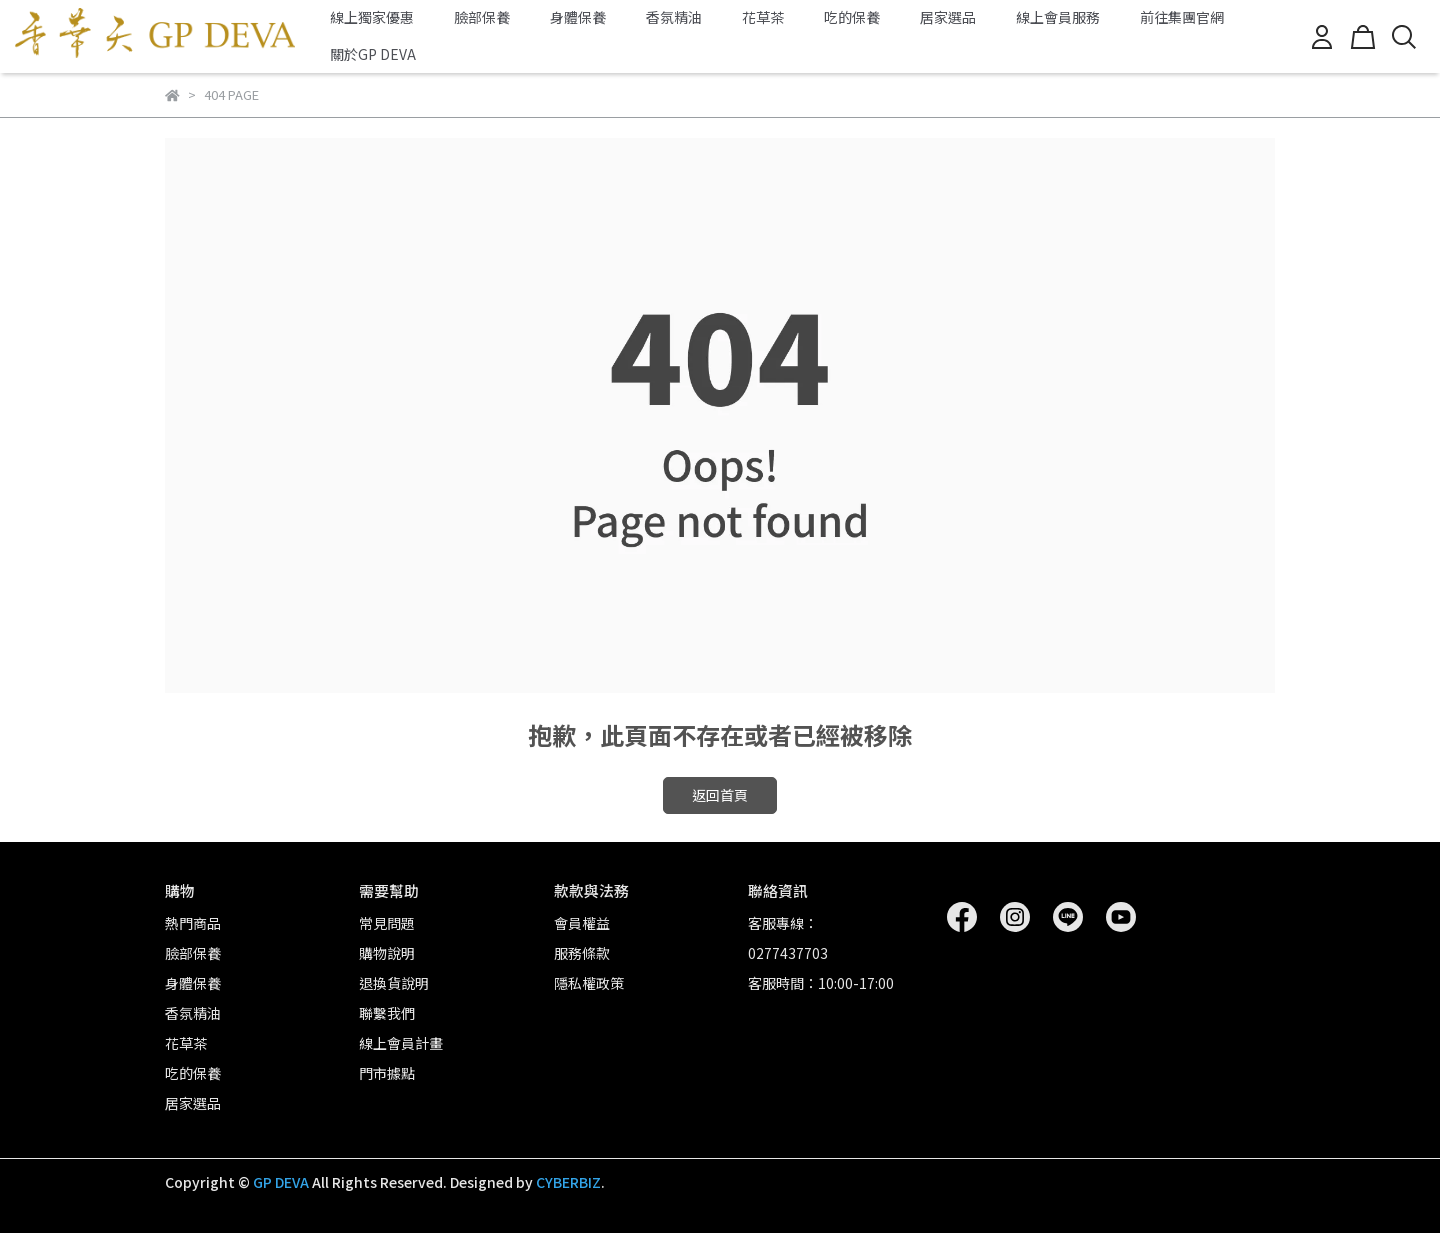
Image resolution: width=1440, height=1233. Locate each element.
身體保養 (578, 17)
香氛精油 (674, 17)
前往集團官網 (1182, 17)
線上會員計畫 (401, 1043)
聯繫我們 (387, 1013)
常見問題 (387, 923)
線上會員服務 (1058, 17)
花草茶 (763, 17)
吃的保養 (852, 17)
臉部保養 (482, 17)
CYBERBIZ (568, 1182)
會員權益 (582, 923)
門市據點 (387, 1073)
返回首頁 (720, 795)
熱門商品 (193, 923)
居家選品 (948, 17)
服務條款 (582, 953)
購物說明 (387, 953)
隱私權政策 (589, 983)
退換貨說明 (394, 983)
